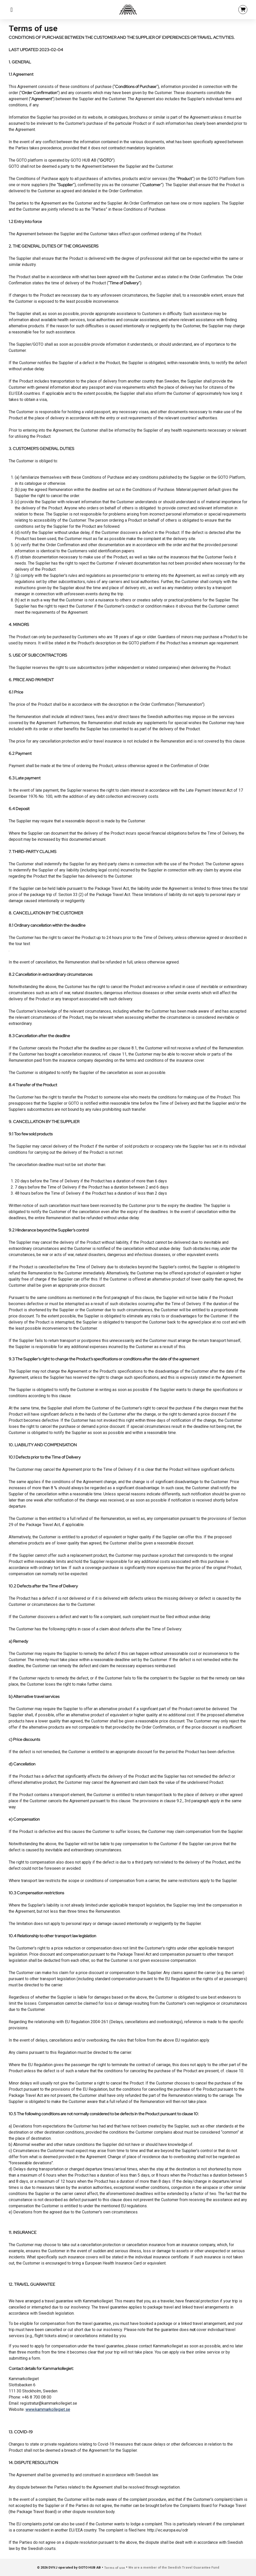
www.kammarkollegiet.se (48, 2409)
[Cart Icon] (242, 9)
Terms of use (114, 2568)
